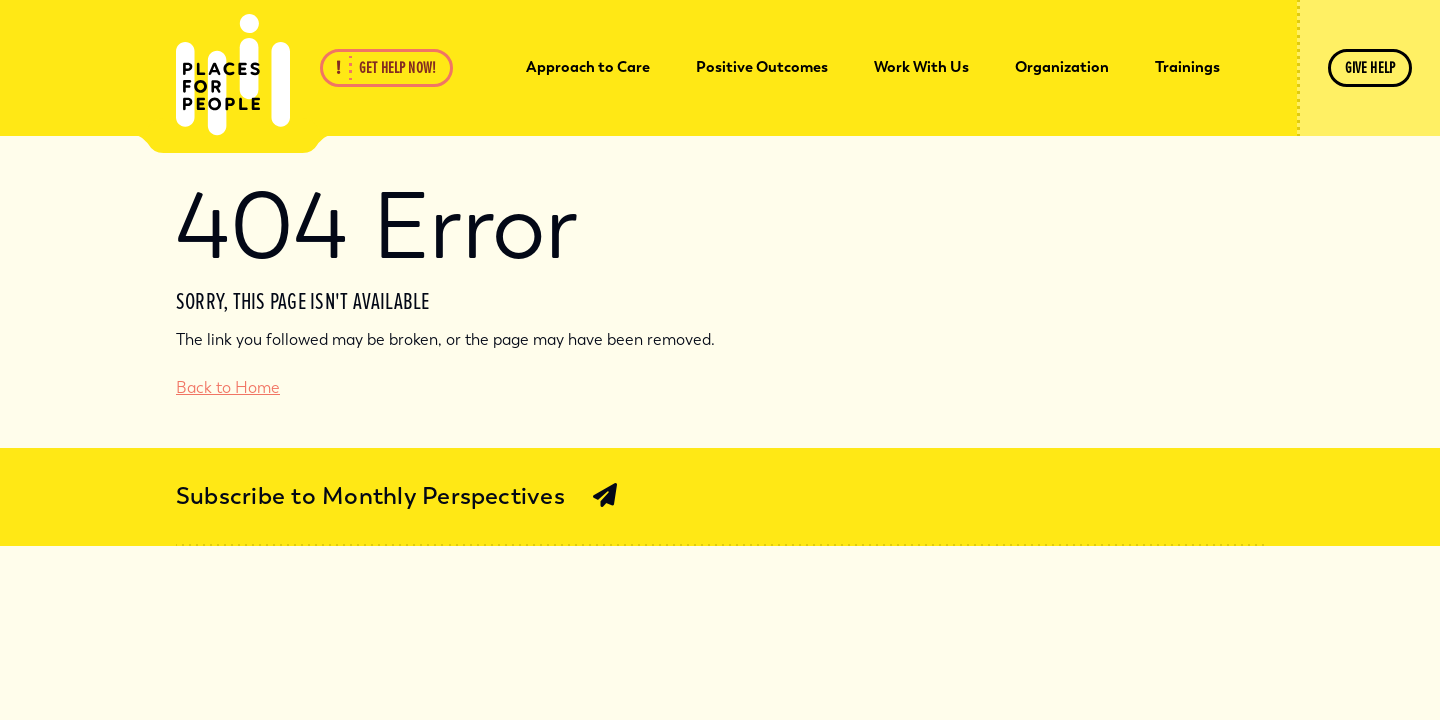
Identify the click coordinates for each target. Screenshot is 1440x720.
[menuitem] (588, 68)
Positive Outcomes (762, 67)
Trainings (1187, 67)
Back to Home (228, 387)
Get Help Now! (397, 68)
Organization (1062, 67)
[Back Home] (233, 75)
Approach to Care (588, 67)
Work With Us (921, 67)
